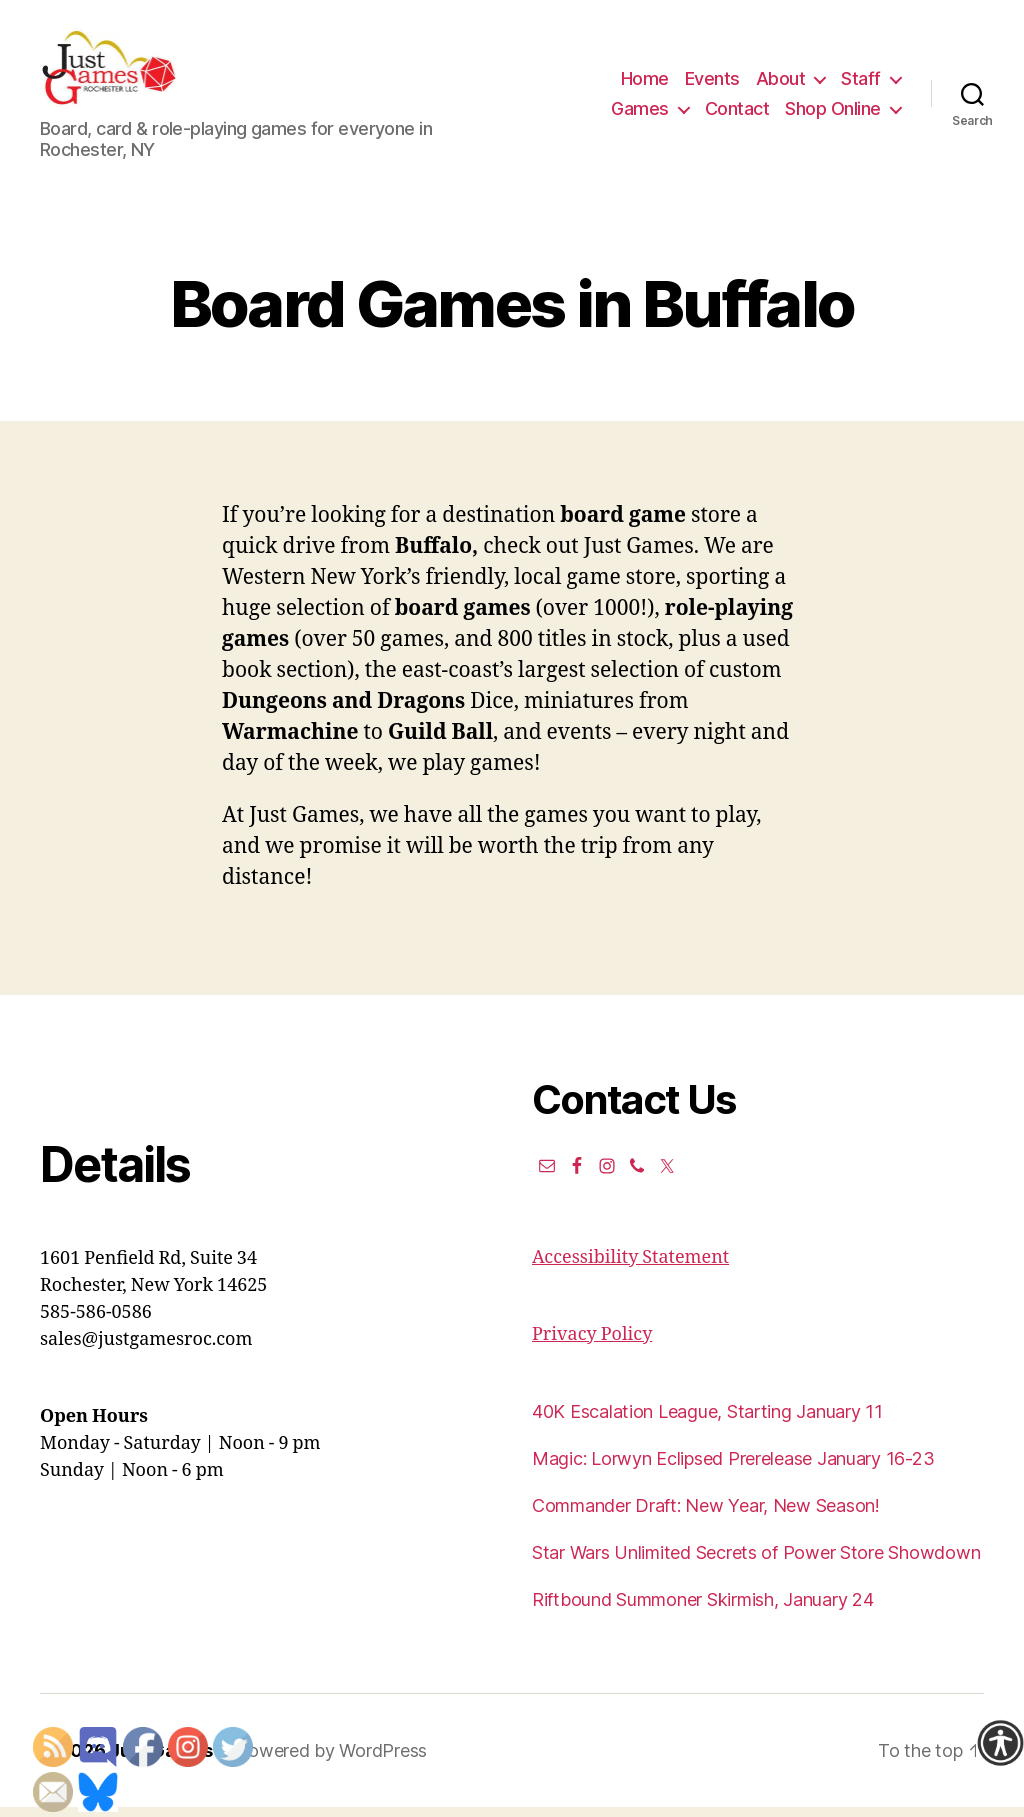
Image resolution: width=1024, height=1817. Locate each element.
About (781, 83)
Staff (861, 83)
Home (645, 83)
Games (640, 113)
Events (712, 83)
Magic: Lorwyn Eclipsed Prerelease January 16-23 (733, 1468)
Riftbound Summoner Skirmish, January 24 (702, 1609)
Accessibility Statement (630, 1267)
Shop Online (833, 113)
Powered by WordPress (331, 1760)
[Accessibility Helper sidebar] (1000, 1743)
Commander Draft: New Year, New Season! (706, 1515)
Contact (737, 113)
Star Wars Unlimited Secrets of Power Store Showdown (756, 1562)
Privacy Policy (592, 1344)
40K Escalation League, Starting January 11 (707, 1421)
